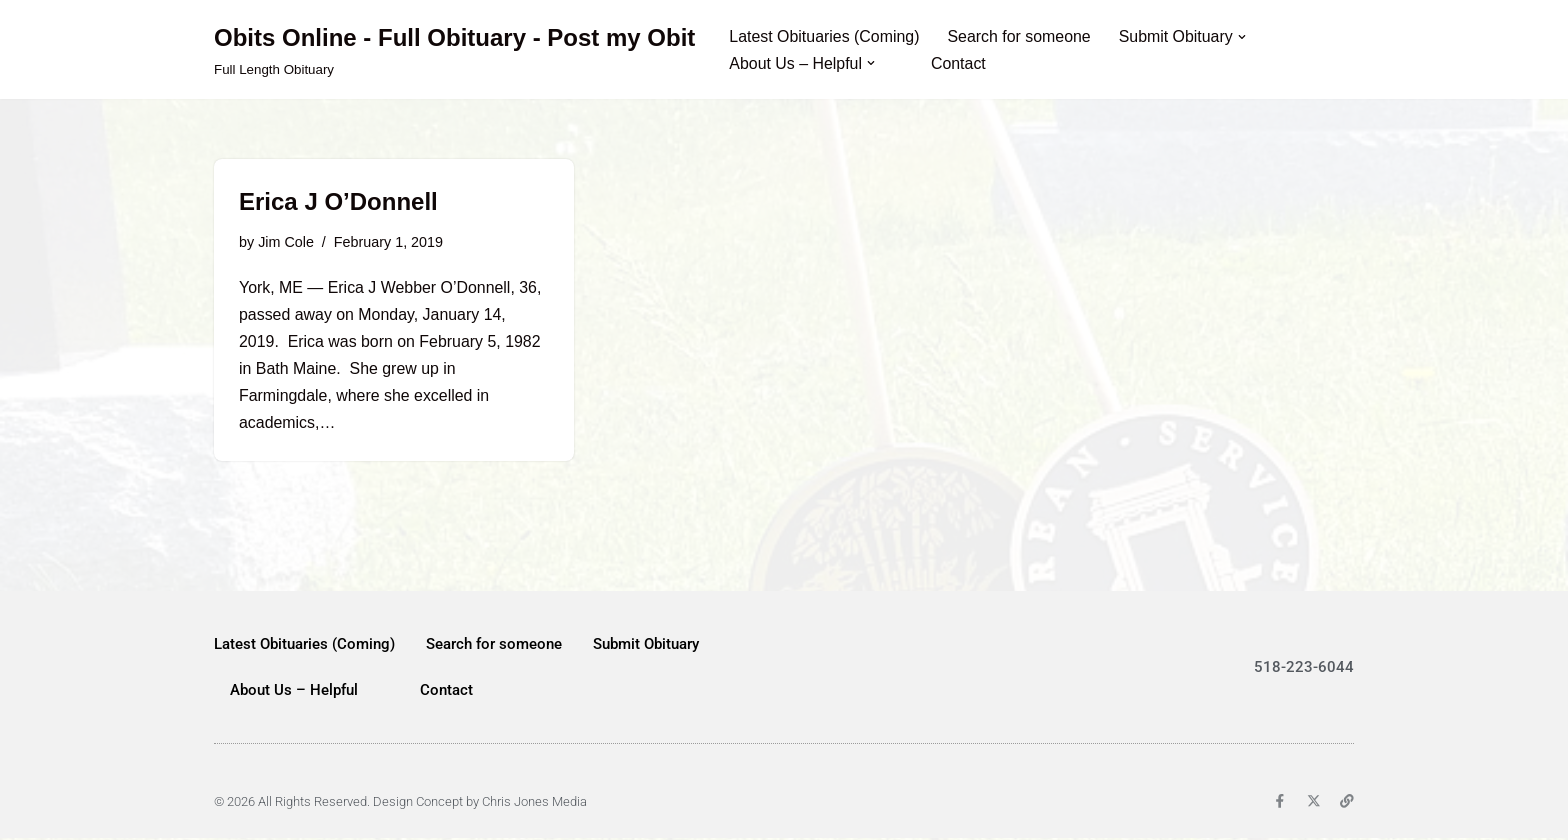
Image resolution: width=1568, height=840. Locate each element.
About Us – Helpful (294, 692)
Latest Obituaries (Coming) (824, 36)
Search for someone (1021, 36)
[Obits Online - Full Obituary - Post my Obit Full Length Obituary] (454, 49)
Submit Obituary (646, 646)
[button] (1244, 36)
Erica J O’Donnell (338, 201)
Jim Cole (286, 242)
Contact (959, 63)
